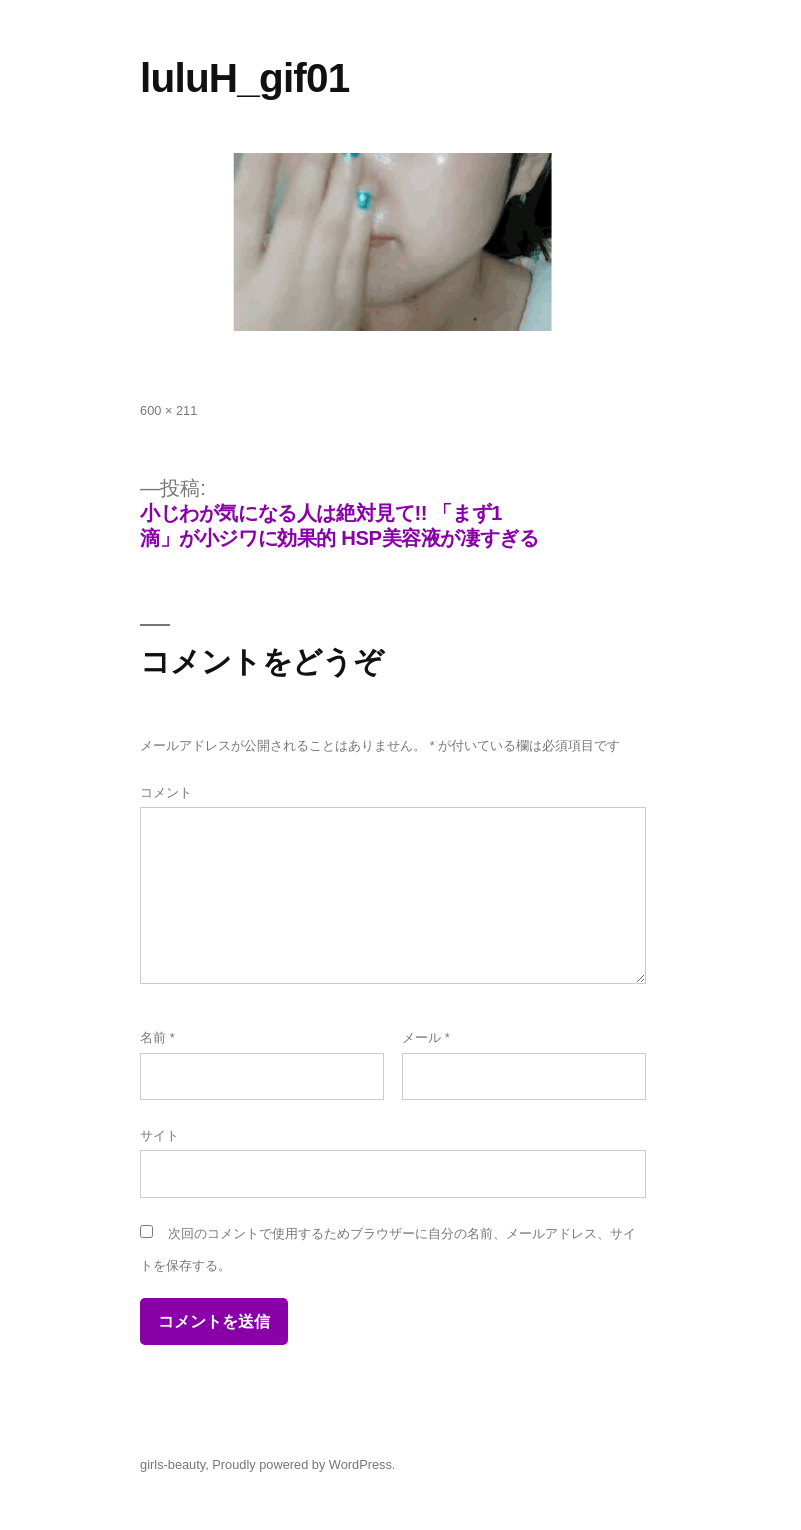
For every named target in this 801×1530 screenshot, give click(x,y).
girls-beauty (172, 1464)
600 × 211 (168, 410)
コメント (166, 792)
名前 (157, 1037)
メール (426, 1037)
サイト (159, 1135)
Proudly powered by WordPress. (303, 1464)
